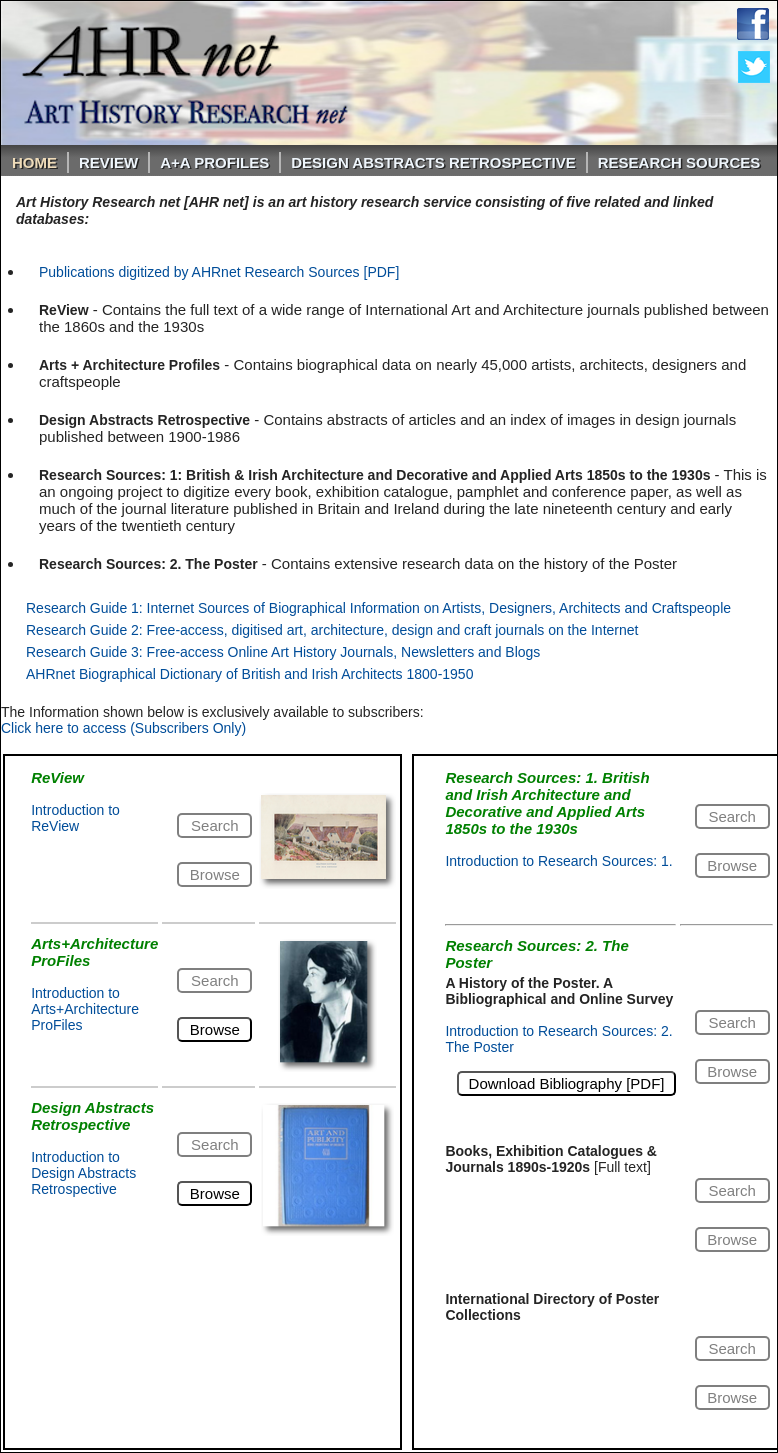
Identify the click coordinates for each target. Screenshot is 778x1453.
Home (34, 162)
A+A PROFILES (214, 162)
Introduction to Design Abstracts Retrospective (83, 1173)
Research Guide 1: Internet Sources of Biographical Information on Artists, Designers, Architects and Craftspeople (378, 608)
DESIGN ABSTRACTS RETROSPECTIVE (433, 162)
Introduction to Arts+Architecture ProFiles (85, 1009)
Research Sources (679, 162)
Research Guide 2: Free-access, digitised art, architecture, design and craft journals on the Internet (332, 630)
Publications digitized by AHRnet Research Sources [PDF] (219, 272)
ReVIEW (108, 162)
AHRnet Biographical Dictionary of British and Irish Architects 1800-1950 (249, 674)
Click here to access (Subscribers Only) (123, 728)
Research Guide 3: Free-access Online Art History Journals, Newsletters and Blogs (283, 652)
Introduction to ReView (75, 818)
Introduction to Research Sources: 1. (558, 861)
